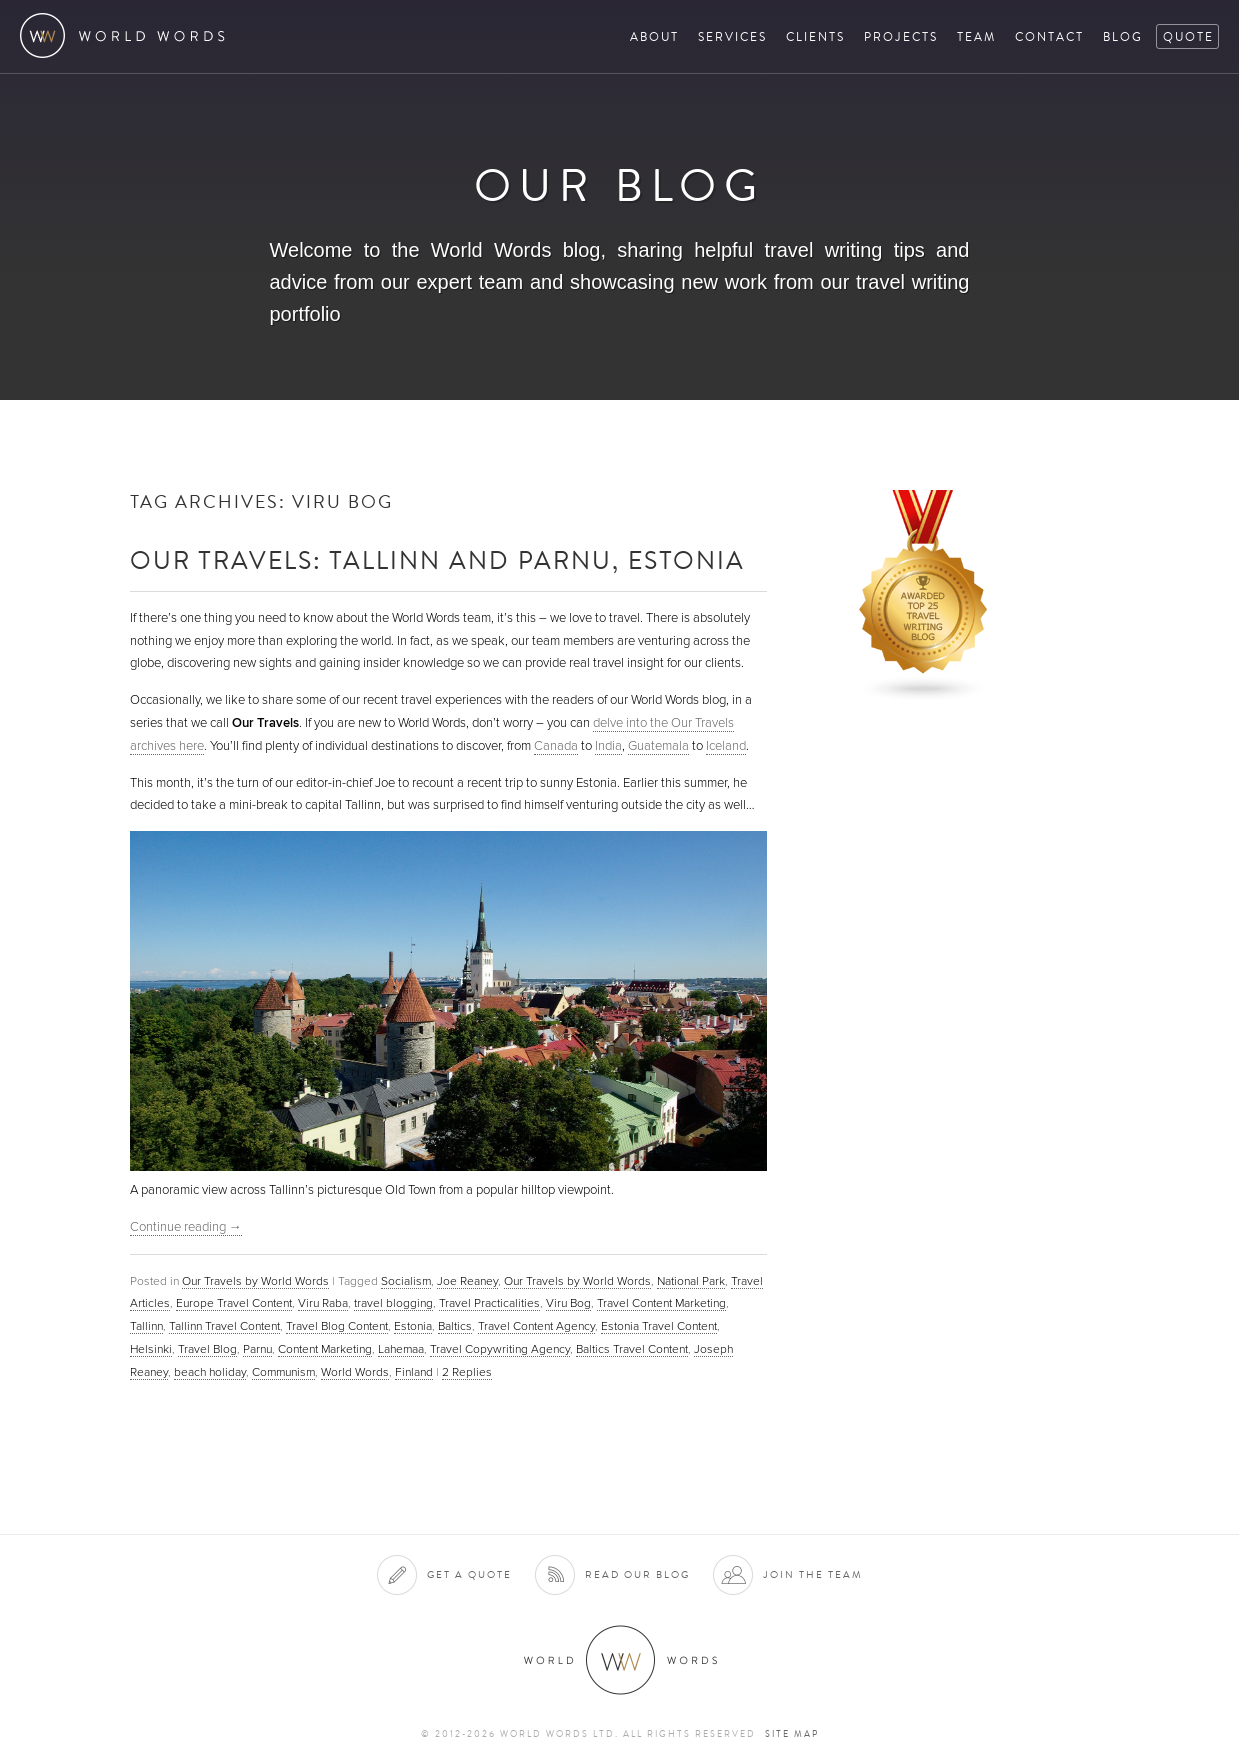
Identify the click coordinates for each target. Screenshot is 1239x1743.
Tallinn (146, 1326)
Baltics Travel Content (632, 1349)
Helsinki (151, 1349)
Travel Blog (207, 1349)
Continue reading (186, 1227)
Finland (414, 1372)
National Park (691, 1281)
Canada (556, 746)
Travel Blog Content (337, 1326)
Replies (467, 1372)
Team (976, 36)
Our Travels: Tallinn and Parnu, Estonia (437, 559)
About (654, 36)
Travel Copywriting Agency (500, 1349)
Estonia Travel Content (659, 1326)
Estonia (413, 1326)
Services (732, 36)
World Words (127, 35)
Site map (792, 1734)
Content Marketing (325, 1349)
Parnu (257, 1349)
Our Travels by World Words (255, 1281)
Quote (1188, 36)
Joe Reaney (467, 1281)
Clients (815, 36)
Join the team (813, 1574)
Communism (283, 1372)
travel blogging (393, 1303)
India (608, 746)
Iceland (726, 746)
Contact (1049, 36)
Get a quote (469, 1574)
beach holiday (210, 1372)
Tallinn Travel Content (224, 1326)
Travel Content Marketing (661, 1303)
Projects (901, 36)
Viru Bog (568, 1303)
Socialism (406, 1281)
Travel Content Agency (536, 1326)
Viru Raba (323, 1303)
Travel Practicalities (489, 1303)
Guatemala (658, 746)
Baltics (455, 1326)
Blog (1123, 36)
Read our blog (637, 1574)
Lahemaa (401, 1349)
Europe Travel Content (234, 1303)
